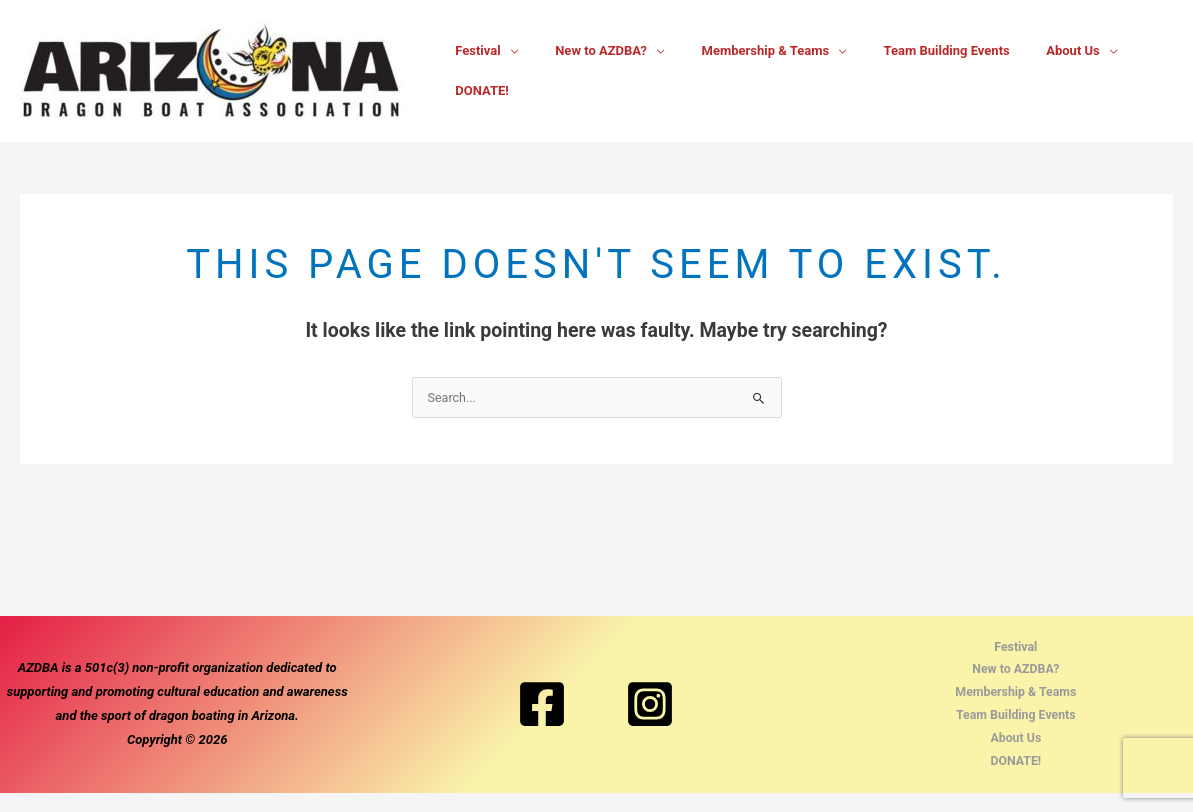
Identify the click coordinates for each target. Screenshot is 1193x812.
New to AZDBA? (595, 70)
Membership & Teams (749, 70)
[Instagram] (650, 714)
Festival (482, 70)
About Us (1036, 70)
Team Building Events (920, 70)
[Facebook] (542, 714)
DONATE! (1133, 70)
